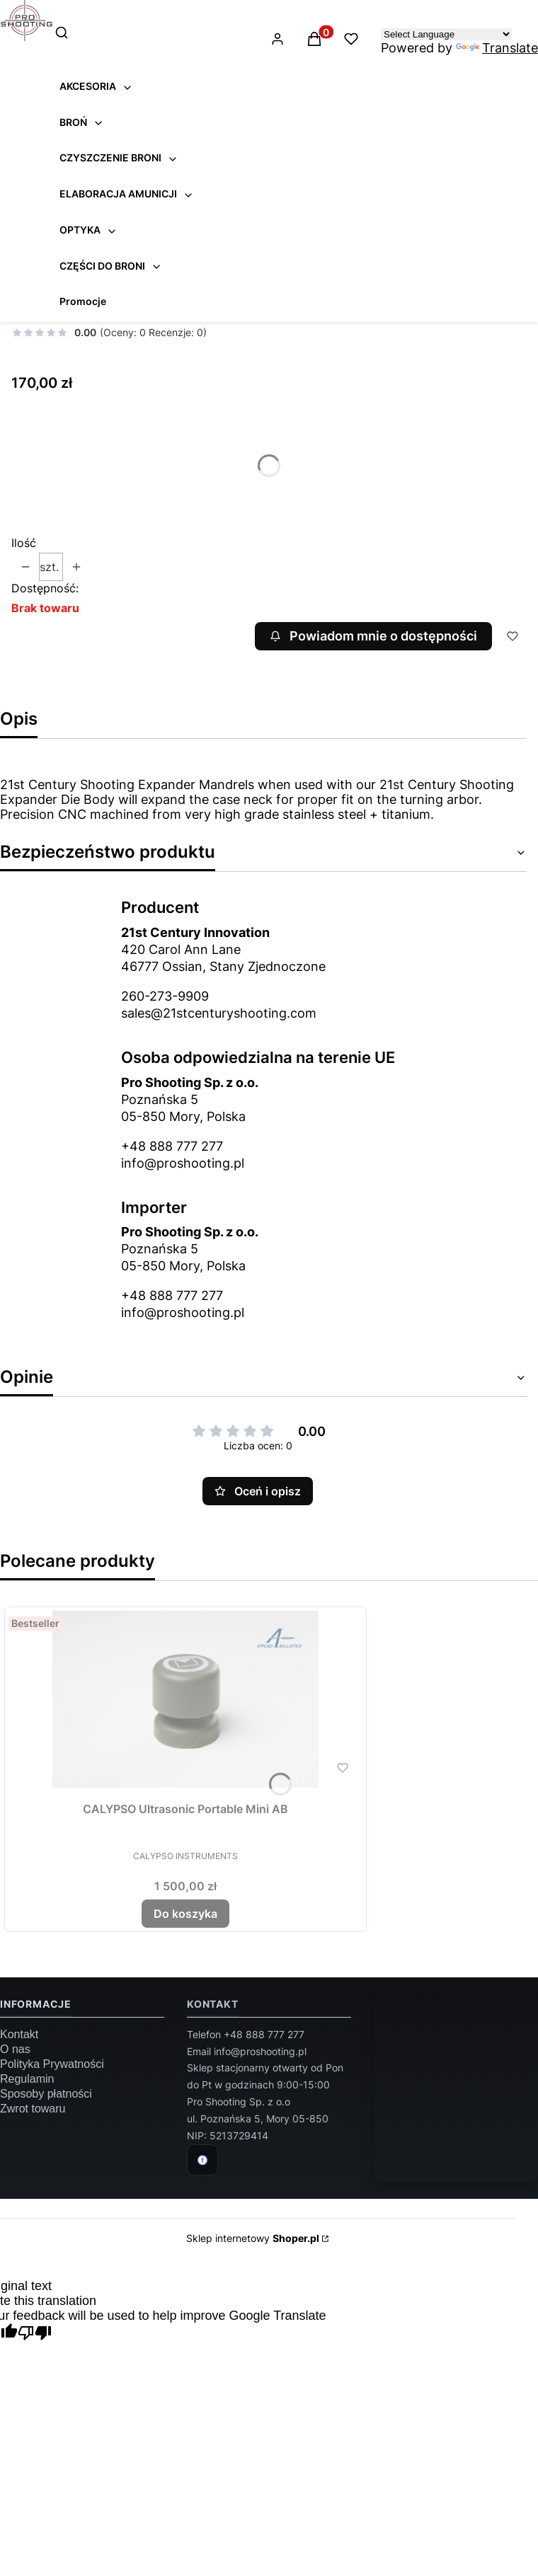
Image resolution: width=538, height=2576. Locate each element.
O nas (15, 2049)
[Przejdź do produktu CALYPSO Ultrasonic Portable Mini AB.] (185, 1699)
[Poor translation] (35, 2334)
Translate (497, 47)
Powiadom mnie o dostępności (373, 635)
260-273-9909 (165, 996)
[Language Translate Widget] (446, 34)
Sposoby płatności (46, 2094)
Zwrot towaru (32, 2109)
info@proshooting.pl (182, 1163)
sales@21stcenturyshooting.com (218, 1013)
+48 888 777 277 (172, 1146)
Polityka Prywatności (52, 2064)
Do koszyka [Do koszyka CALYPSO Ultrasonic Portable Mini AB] (185, 1914)
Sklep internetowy (252, 2238)
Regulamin (27, 2079)
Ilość (23, 543)
